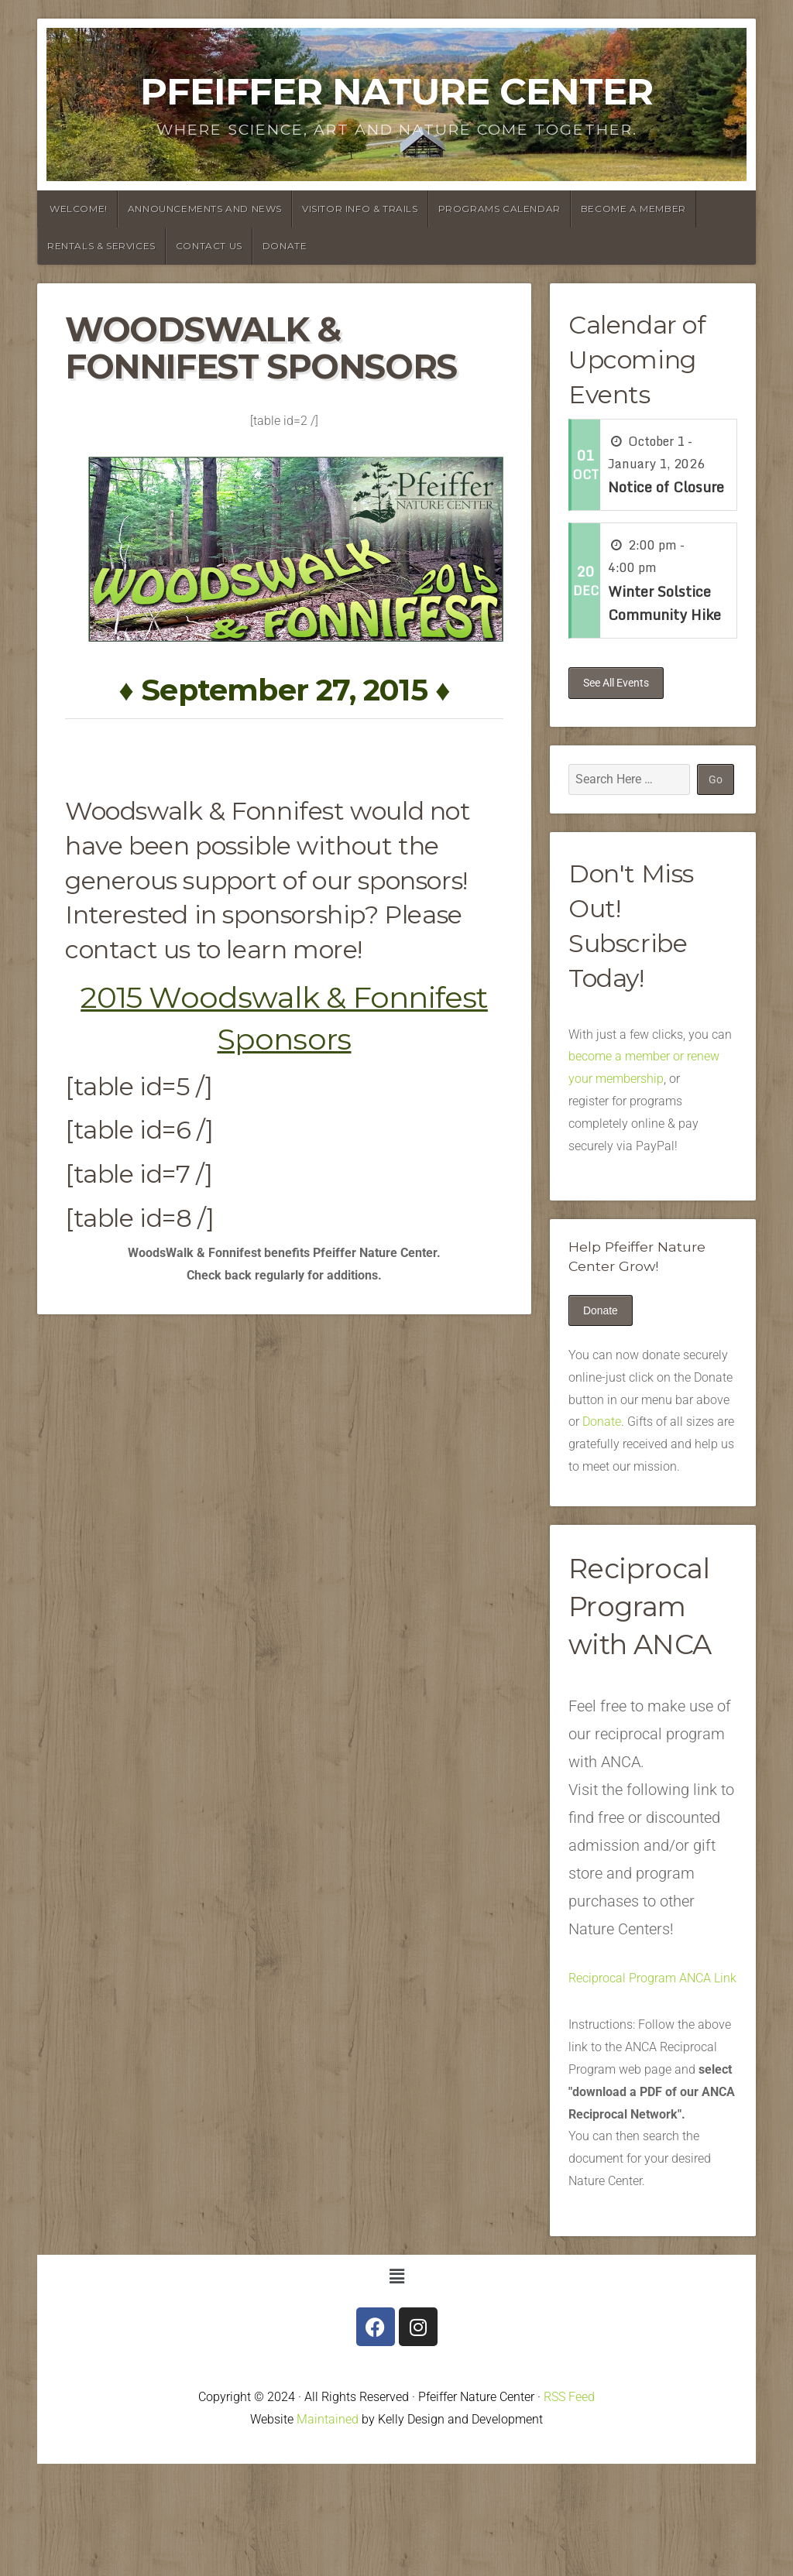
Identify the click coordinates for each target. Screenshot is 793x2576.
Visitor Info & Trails (360, 208)
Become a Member (633, 208)
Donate (285, 246)
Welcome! (79, 208)
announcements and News (205, 208)
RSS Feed (569, 2397)
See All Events (616, 683)
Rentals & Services (101, 246)
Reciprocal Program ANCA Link (652, 1978)
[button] (396, 2278)
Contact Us (209, 246)
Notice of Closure (666, 486)
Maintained (328, 2420)
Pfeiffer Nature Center (396, 91)
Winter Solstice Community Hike (664, 603)
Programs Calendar (499, 208)
